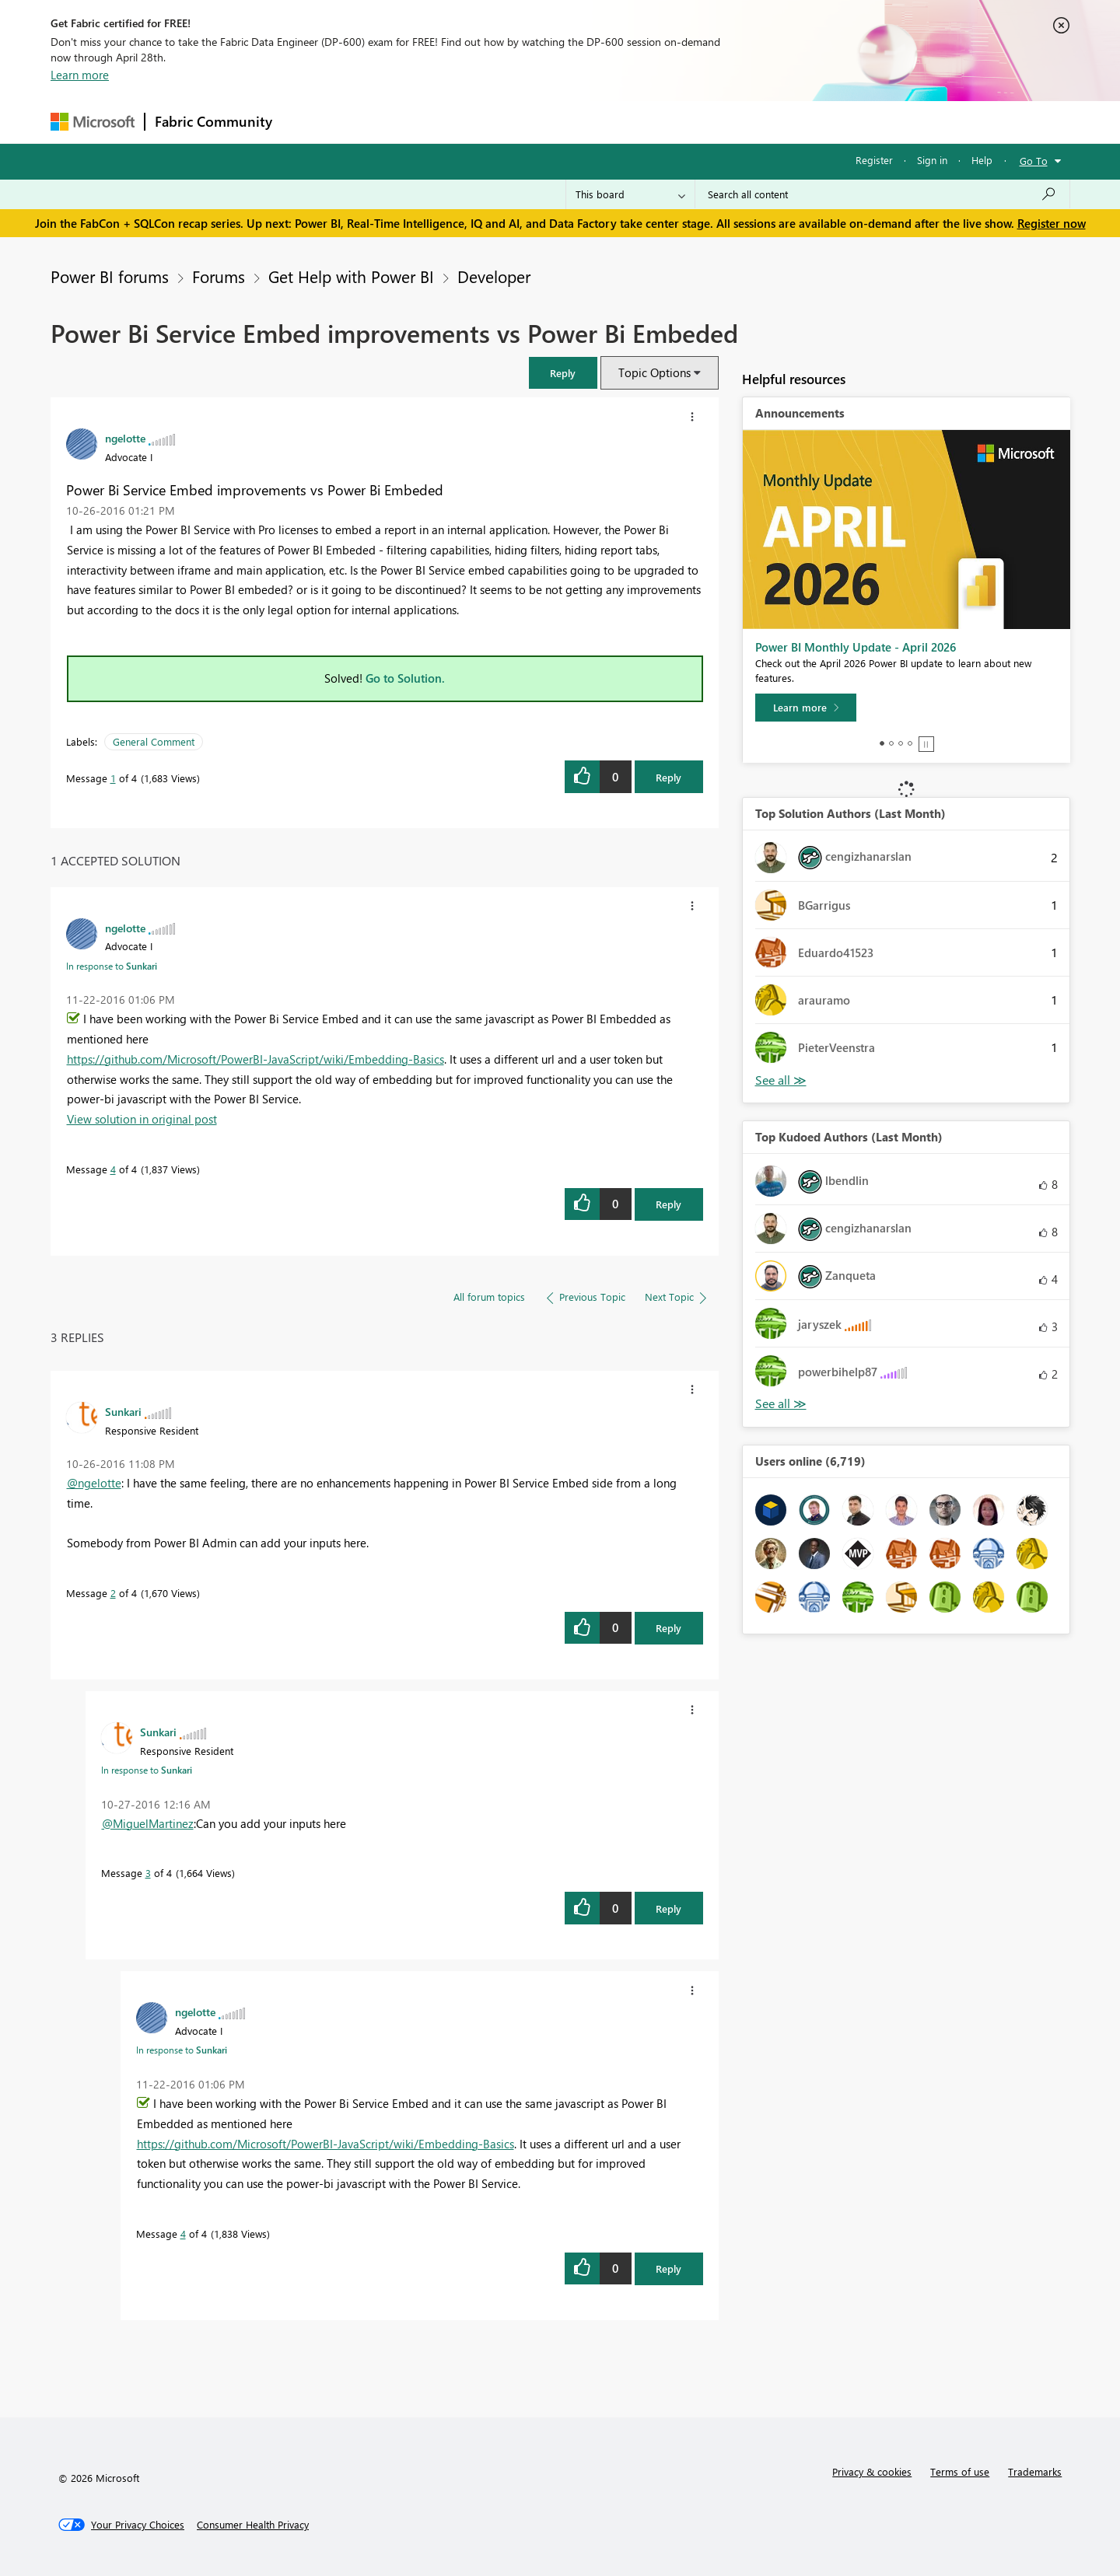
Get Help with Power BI (351, 276)
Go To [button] (1034, 160)
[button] (563, 373)
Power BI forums (110, 276)
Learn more (80, 74)
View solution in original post (142, 1119)
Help (981, 159)
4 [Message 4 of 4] (113, 1169)
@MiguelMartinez (148, 1823)
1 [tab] (882, 743)
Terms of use (959, 2471)
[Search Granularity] (630, 194)
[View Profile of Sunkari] (123, 1411)
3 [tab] (901, 743)
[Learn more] (805, 708)
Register (874, 159)
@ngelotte (94, 1483)
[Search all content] (882, 194)
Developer (493, 276)
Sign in (932, 159)
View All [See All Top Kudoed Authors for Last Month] (781, 1404)
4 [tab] (910, 743)
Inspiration (376, 121)
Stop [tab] (926, 744)
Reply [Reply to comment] (668, 1204)
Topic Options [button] (654, 372)
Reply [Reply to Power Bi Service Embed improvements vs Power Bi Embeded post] (668, 777)
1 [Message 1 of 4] (113, 778)
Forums (307, 121)
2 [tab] (891, 743)
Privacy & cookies (872, 2471)
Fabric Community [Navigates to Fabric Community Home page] (213, 121)
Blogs (578, 121)
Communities (509, 121)
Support (704, 121)
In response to (111, 965)
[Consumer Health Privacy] (253, 2525)
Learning (638, 121)
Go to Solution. (405, 678)
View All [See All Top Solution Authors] (781, 1080)
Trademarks (1035, 2471)
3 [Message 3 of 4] (148, 1872)
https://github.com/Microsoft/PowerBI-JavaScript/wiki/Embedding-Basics (255, 1059)
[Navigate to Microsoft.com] (93, 122)
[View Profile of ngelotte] (125, 438)
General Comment (153, 741)
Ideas (440, 121)
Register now (1051, 223)
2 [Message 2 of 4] (113, 1592)
